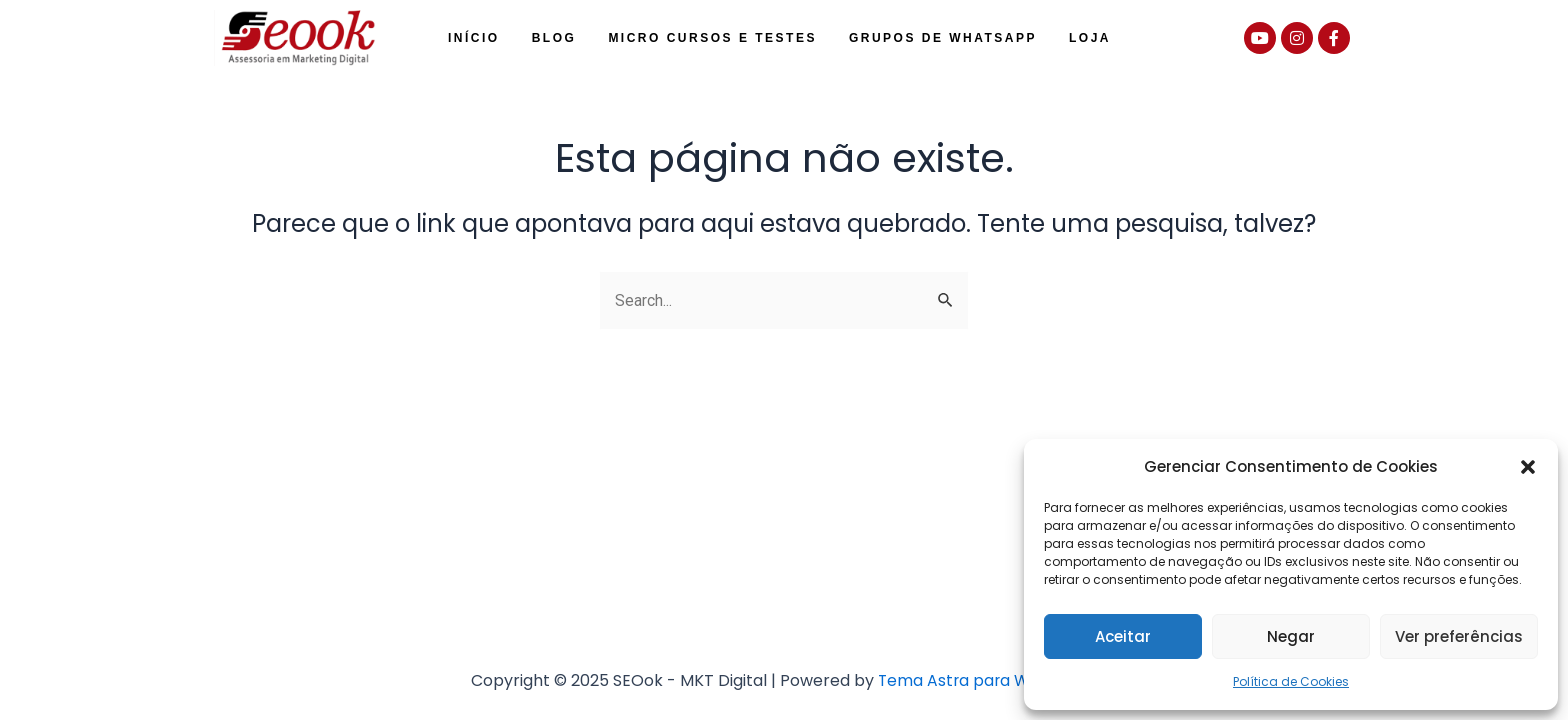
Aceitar (1123, 636)
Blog (554, 38)
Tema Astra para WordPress (987, 680)
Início (474, 38)
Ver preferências (1459, 636)
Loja (1090, 38)
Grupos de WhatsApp (943, 38)
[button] (1528, 467)
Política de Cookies (1291, 681)
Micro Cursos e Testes (712, 38)
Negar (1291, 636)
